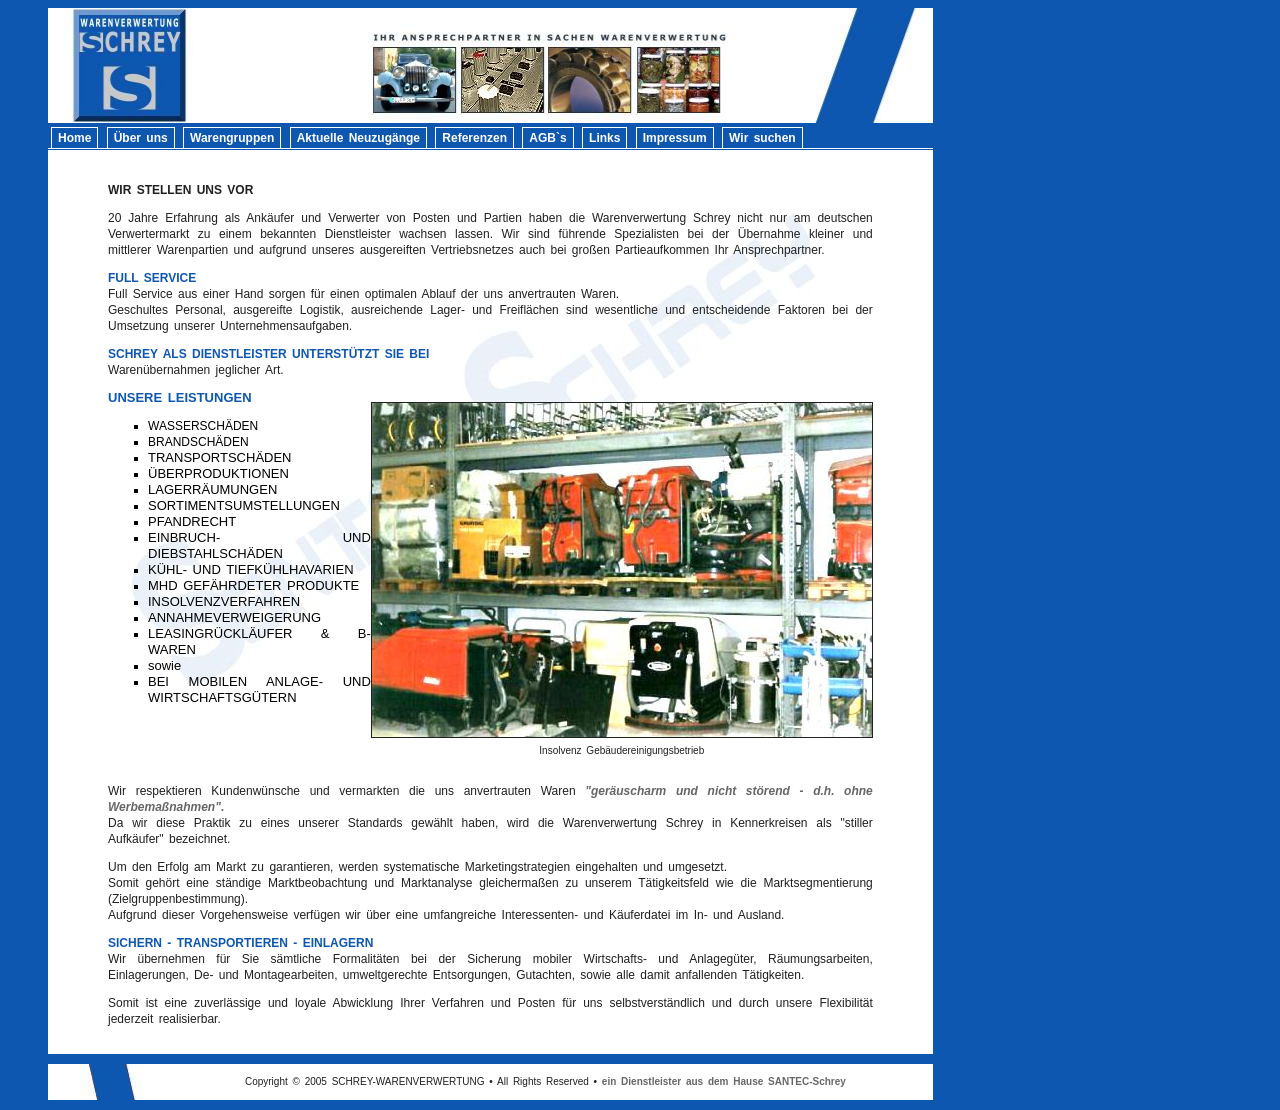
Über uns (141, 138)
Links (604, 138)
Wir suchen (762, 138)
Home (74, 138)
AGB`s (547, 138)
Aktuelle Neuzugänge (358, 138)
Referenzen (474, 138)
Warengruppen (232, 138)
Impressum (675, 138)
